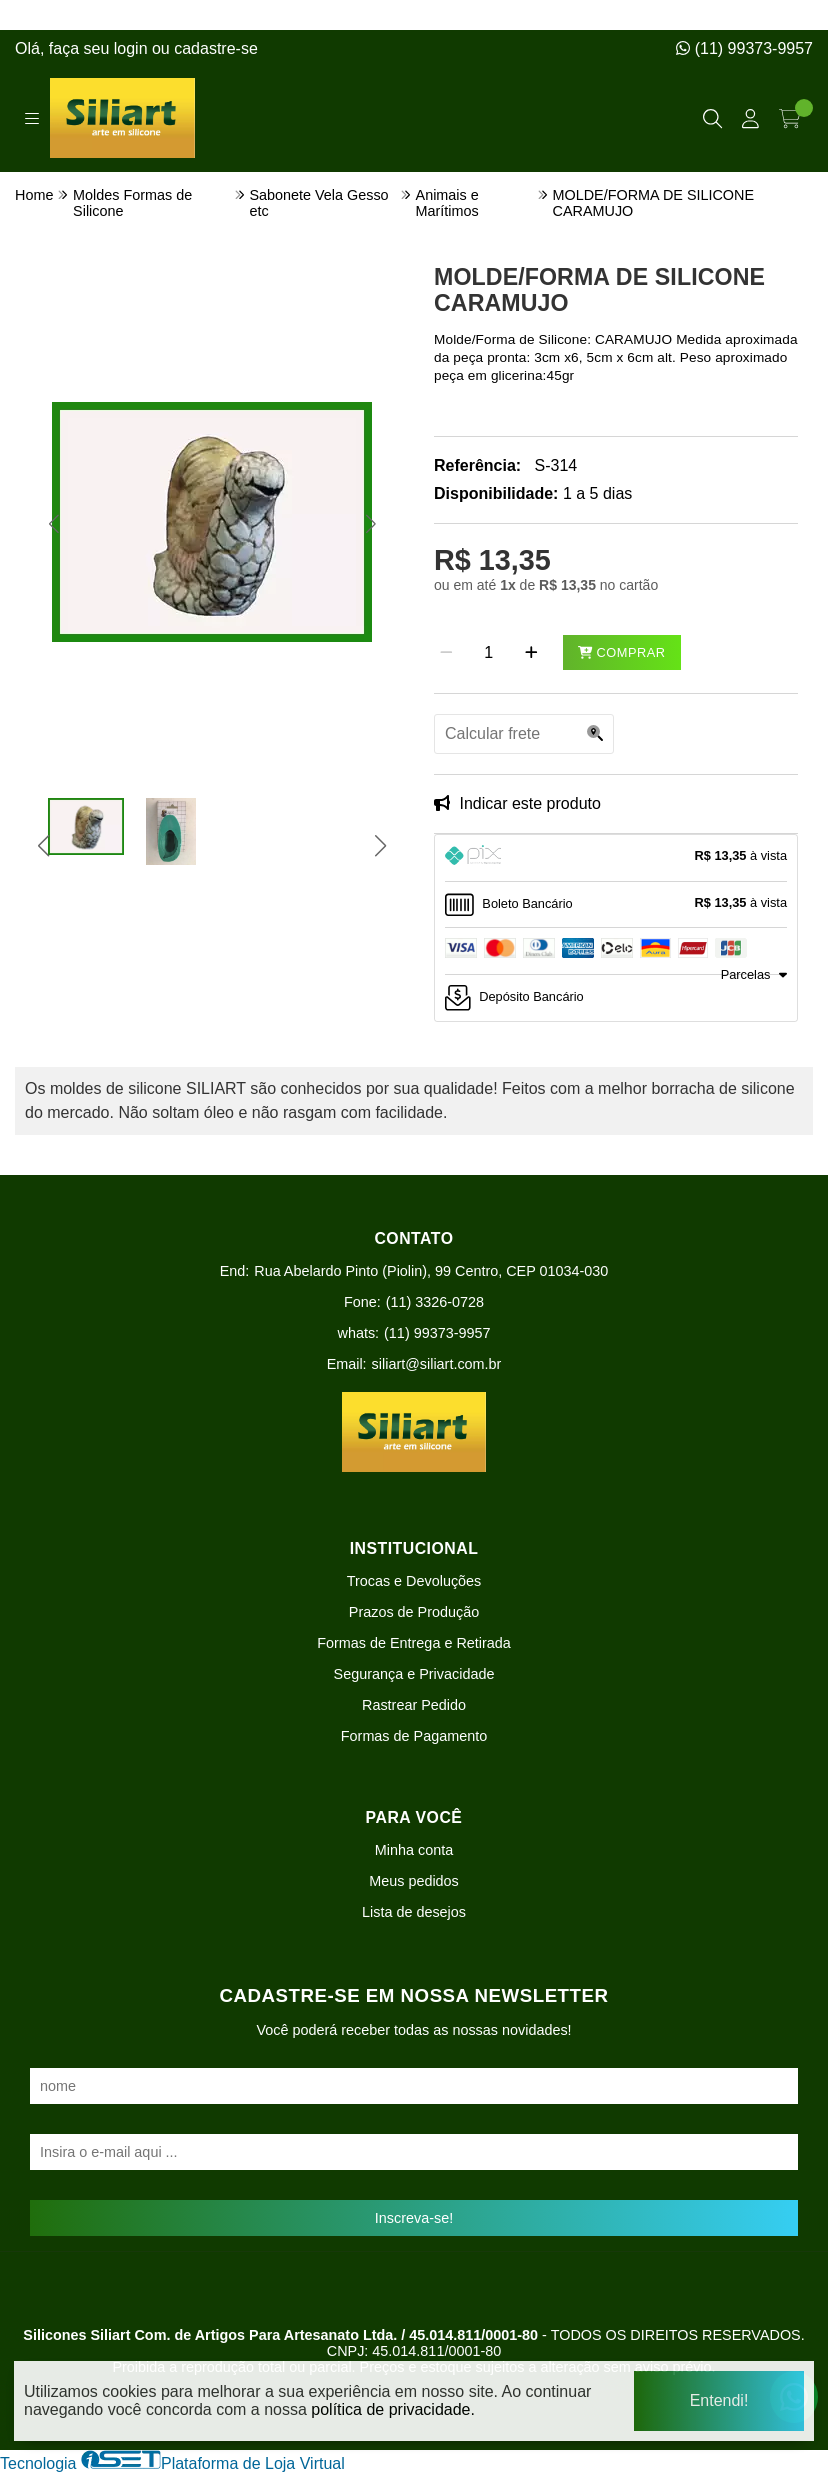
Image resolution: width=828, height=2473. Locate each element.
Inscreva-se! (414, 2218)
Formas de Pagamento (414, 1736)
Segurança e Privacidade (414, 1674)
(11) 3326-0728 (435, 1302)
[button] (53, 524)
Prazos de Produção (414, 1612)
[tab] (616, 858)
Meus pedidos (414, 1881)
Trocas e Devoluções (414, 1581)
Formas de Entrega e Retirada (414, 1643)
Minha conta (414, 1850)
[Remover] (446, 653)
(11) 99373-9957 (744, 48)
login (133, 48)
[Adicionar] (531, 653)
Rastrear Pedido (414, 1705)
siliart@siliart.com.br (437, 1364)
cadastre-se (216, 48)
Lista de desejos (414, 1912)
